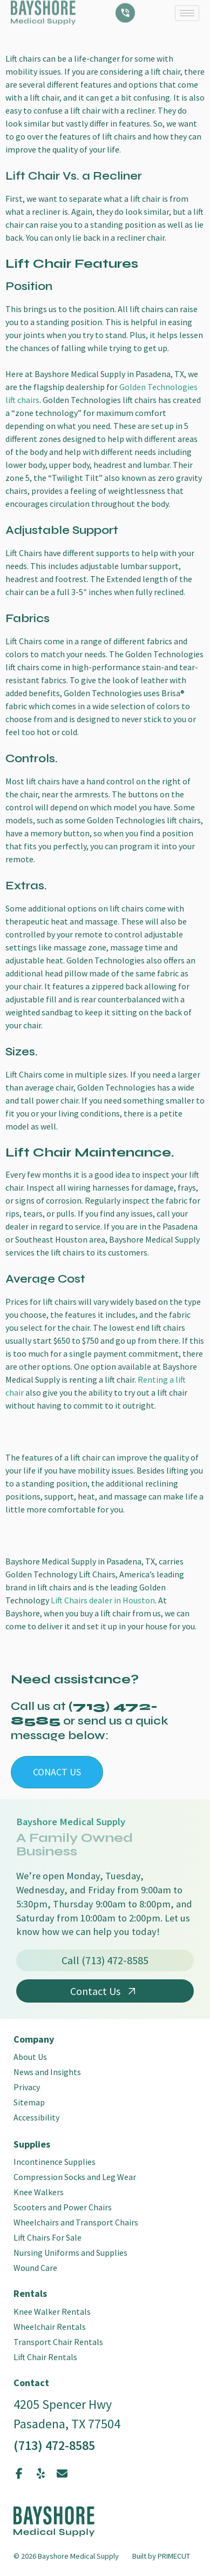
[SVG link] (53, 2521)
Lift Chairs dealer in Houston (103, 1600)
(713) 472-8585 (54, 2445)
